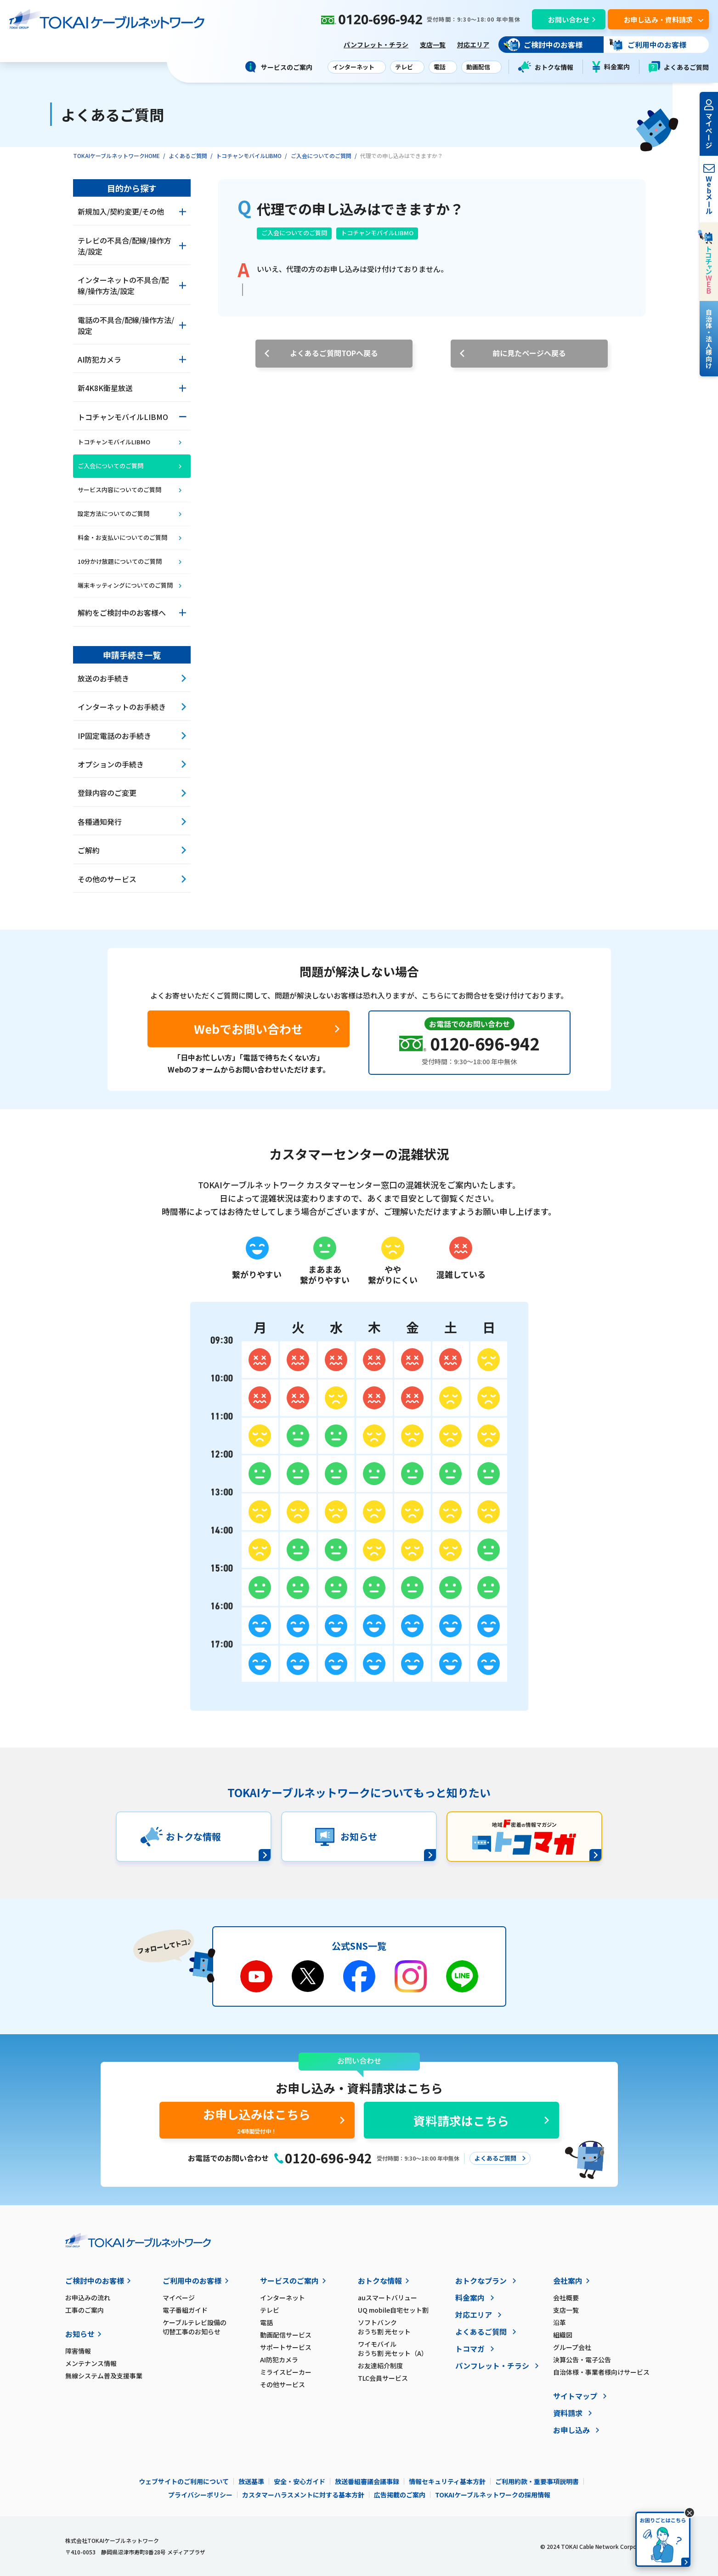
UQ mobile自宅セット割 (393, 2310)
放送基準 (251, 2481)
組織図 (562, 2334)
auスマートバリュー (387, 2297)
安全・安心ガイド (299, 2481)
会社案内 (567, 2280)
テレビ (269, 2310)
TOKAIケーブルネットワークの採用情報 (492, 2494)
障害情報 (78, 2350)
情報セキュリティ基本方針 (447, 2481)
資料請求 (567, 2412)
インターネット (282, 2297)
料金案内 (611, 67)
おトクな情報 (545, 67)
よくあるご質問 (679, 67)
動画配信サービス (285, 2334)
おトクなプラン (481, 2280)
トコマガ (470, 2348)
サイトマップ (575, 2395)
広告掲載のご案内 (399, 2494)
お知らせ (80, 2333)
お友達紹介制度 (380, 2365)
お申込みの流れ (87, 2297)
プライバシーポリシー (200, 2494)
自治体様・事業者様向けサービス (601, 2372)
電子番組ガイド (185, 2310)
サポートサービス (285, 2347)
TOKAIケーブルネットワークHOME (116, 155)
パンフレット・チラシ (376, 44)
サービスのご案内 (289, 2280)
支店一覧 (433, 44)
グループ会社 (572, 2347)
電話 (266, 2322)
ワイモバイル (406, 2348)
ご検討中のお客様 (94, 2280)
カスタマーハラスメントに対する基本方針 (303, 2494)
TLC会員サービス (383, 2378)
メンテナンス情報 (91, 2363)
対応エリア (473, 44)
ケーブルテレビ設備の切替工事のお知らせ (194, 2327)
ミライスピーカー (285, 2372)
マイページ (179, 2297)
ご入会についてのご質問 (321, 155)
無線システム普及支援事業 (103, 2375)
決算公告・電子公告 (582, 2359)
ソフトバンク (406, 2327)
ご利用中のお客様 (192, 2280)
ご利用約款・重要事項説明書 (537, 2481)
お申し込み (571, 2429)
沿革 (559, 2322)
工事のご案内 (84, 2310)
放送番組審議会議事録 (367, 2481)
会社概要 (566, 2297)
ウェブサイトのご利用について (184, 2481)
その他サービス (282, 2384)
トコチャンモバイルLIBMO (249, 155)
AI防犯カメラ (279, 2359)
